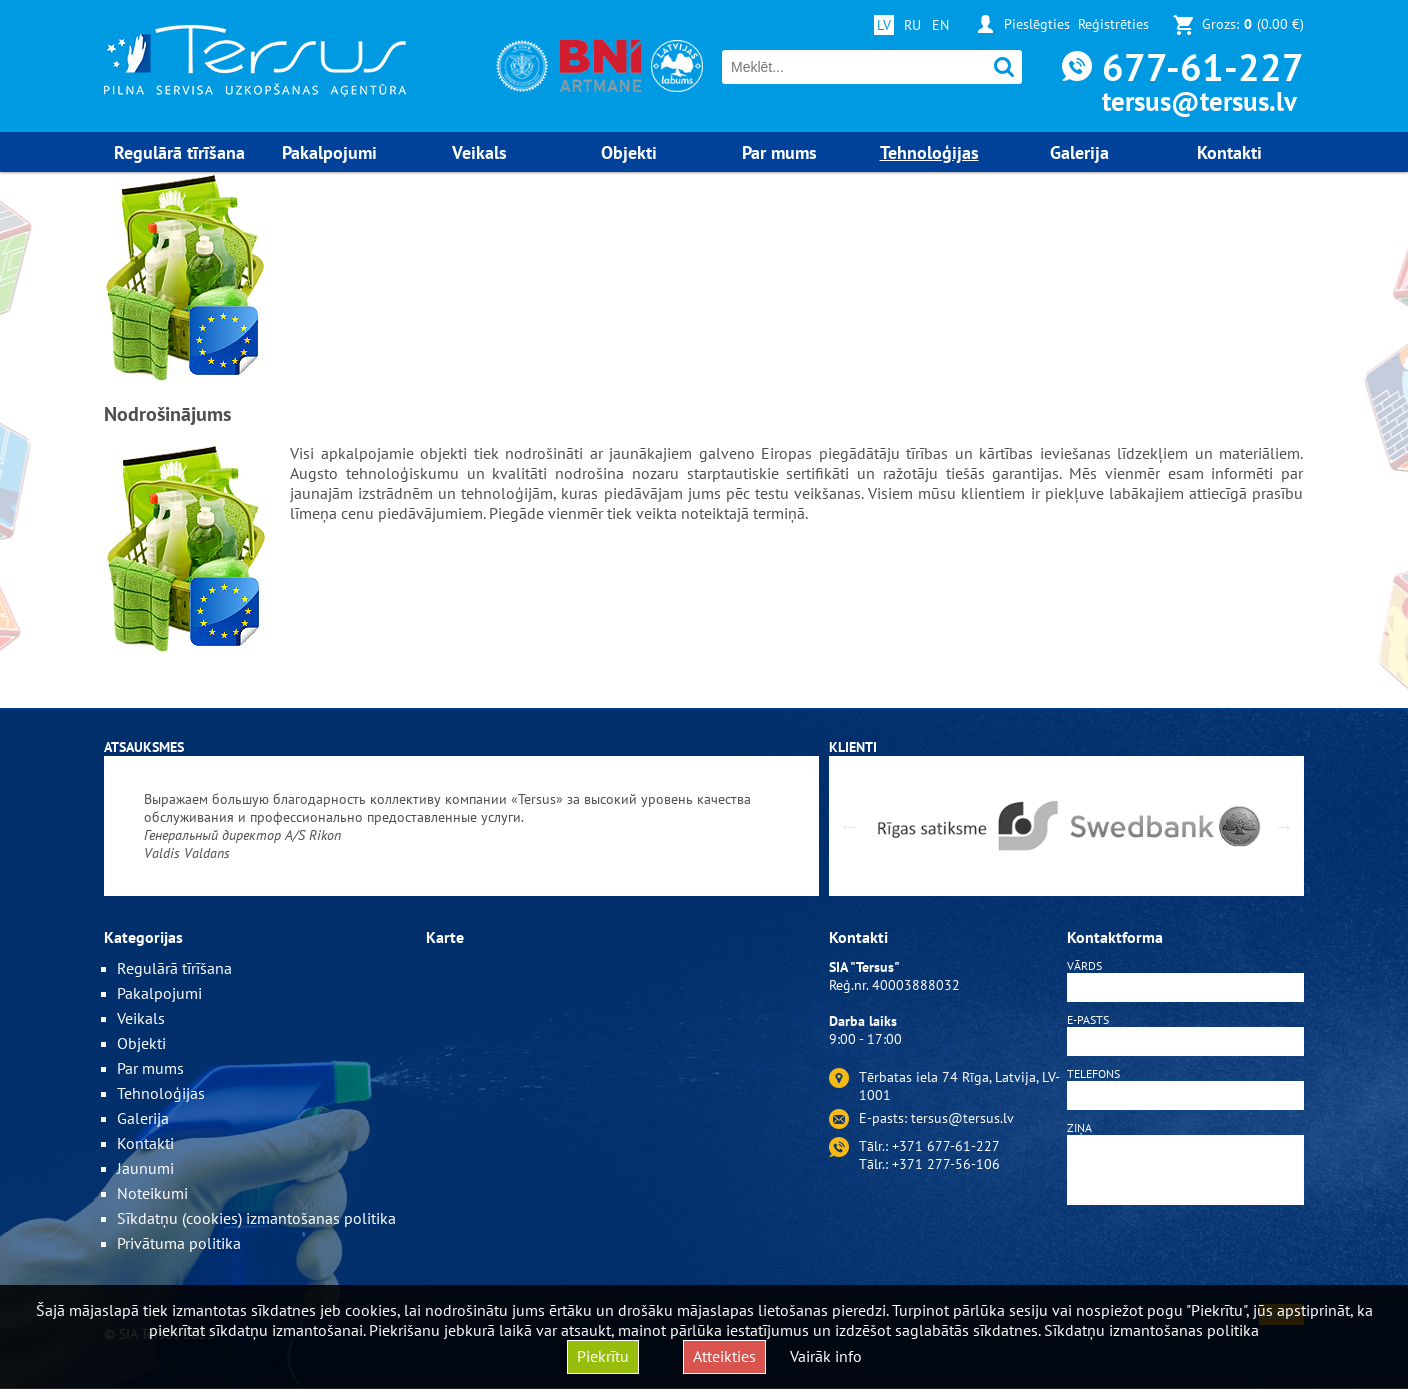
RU (912, 25)
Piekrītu (603, 1356)
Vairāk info (826, 1356)
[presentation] (1186, 1258)
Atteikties (724, 1356)
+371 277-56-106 (946, 1164)
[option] (461, 826)
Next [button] (1284, 826)
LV (884, 25)
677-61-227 (1203, 66)
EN (940, 25)
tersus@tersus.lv (1199, 101)
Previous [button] (849, 826)
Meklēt (1004, 67)
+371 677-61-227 (946, 1146)
